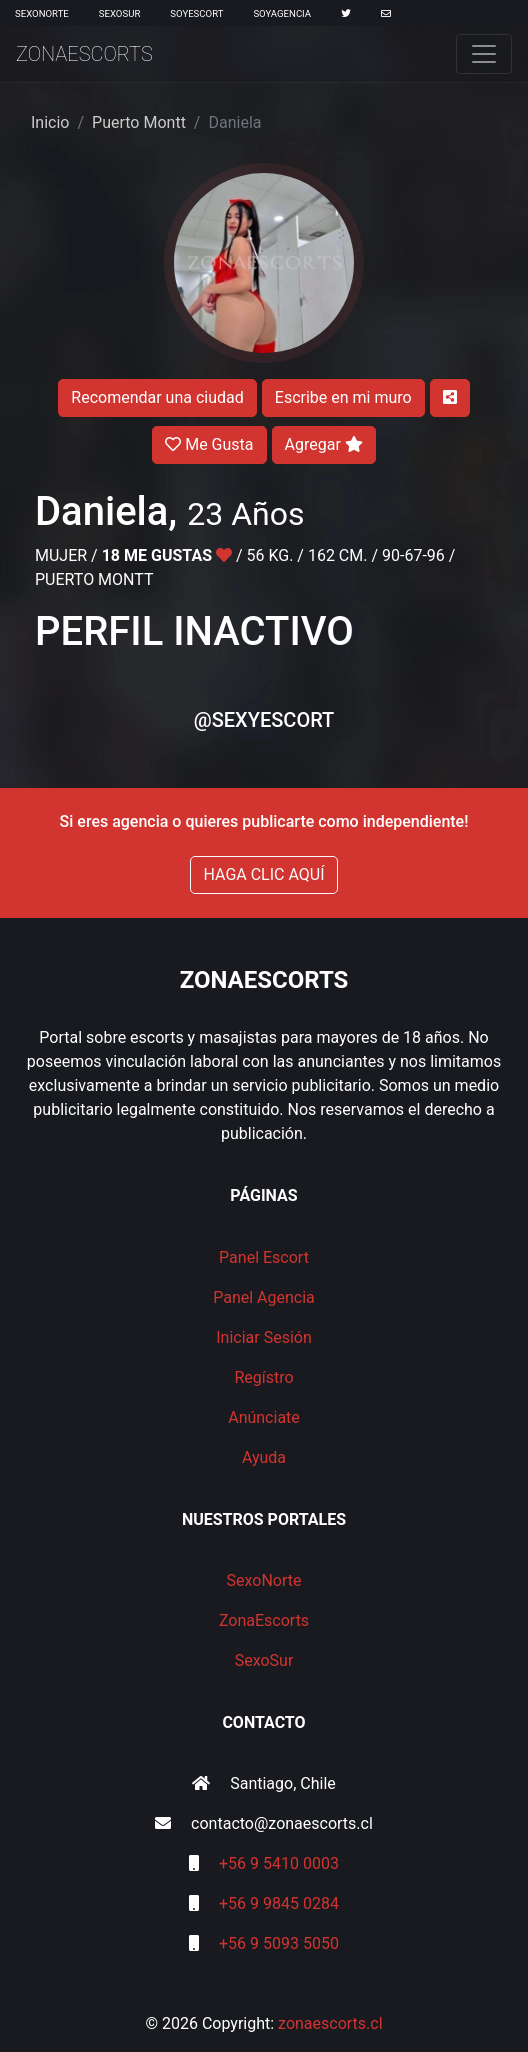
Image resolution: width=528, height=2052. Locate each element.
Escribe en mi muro (343, 397)
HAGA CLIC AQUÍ (263, 874)
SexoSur (119, 13)
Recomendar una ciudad (157, 397)
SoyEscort (196, 13)
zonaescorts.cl (330, 2023)
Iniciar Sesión (264, 1337)
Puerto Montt (139, 122)
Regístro (263, 1377)
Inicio (50, 122)
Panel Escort (264, 1257)
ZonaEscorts (84, 54)
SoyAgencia (282, 13)
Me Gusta (209, 444)
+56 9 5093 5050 (279, 1943)
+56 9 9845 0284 (279, 1903)
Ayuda (264, 1457)
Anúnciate (264, 1417)
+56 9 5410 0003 (279, 1863)
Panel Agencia (264, 1297)
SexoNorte (42, 13)
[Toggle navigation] (484, 54)
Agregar (324, 444)
